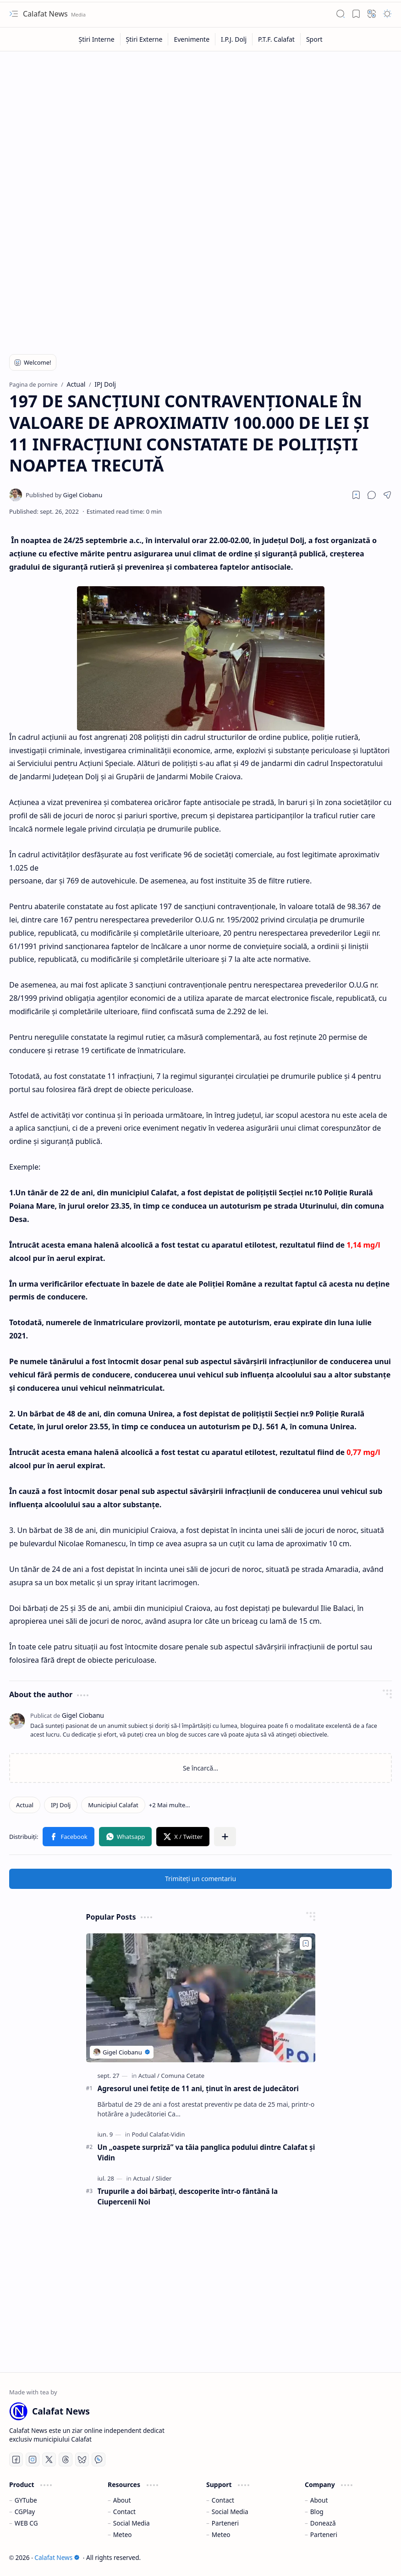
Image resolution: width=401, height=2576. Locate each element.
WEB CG (26, 2523)
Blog (317, 2511)
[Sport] (314, 39)
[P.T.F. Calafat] (277, 39)
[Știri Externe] (145, 39)
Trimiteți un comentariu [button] (200, 1878)
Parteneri (225, 2523)
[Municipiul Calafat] (113, 1805)
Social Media (131, 2523)
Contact (124, 2511)
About (122, 2500)
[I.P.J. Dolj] (234, 39)
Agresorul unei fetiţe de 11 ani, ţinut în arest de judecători (198, 2088)
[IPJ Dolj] (60, 1805)
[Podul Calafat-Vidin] (158, 2134)
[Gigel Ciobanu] (64, 495)
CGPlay (25, 2511)
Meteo (122, 2534)
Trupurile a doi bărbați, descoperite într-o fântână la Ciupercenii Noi (188, 2196)
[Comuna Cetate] (182, 2075)
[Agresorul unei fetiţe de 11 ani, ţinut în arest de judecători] (200, 1997)
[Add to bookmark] (306, 1943)
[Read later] (356, 495)
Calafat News (46, 14)
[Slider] (164, 2178)
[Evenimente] (191, 39)
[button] (14, 14)
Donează (323, 2523)
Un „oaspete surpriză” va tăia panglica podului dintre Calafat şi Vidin (206, 2152)
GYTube (26, 2500)
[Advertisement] (200, 125)
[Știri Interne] (96, 39)
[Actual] (24, 1805)
